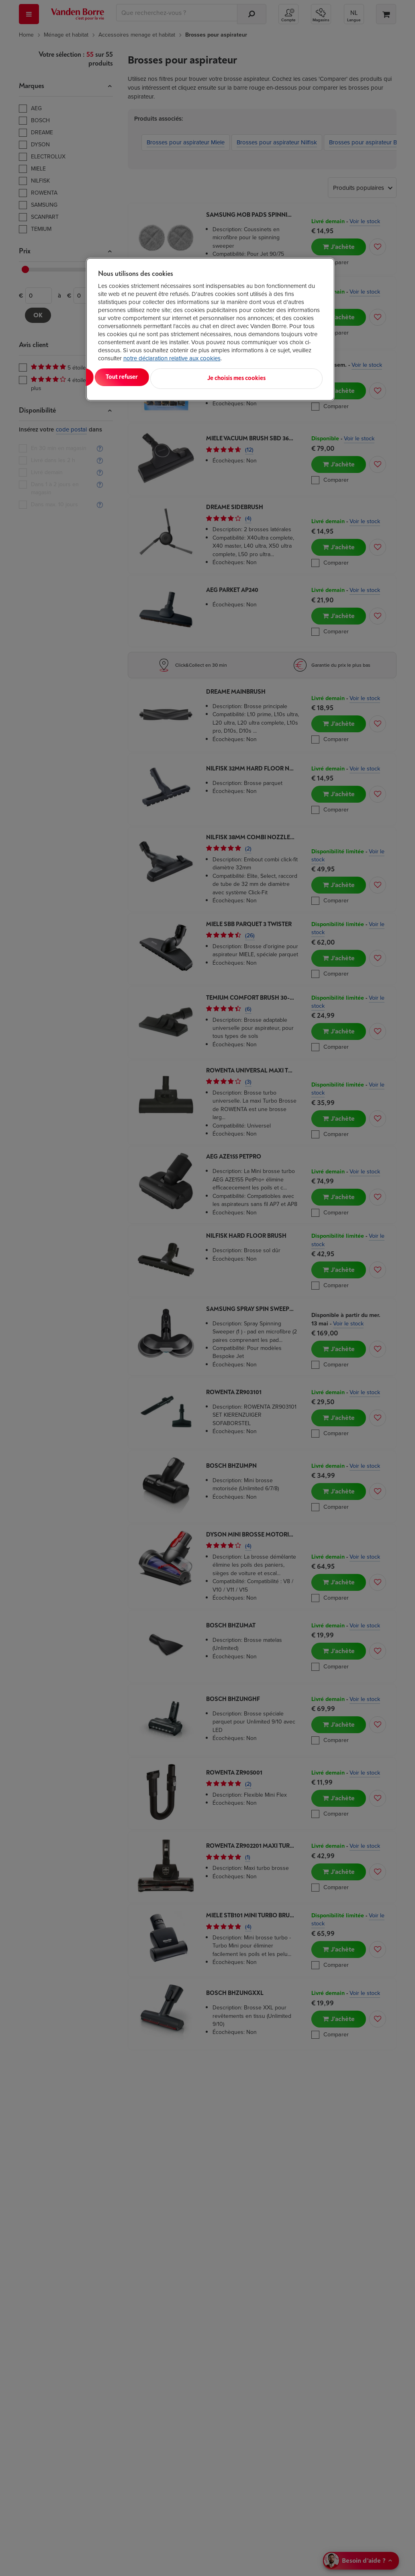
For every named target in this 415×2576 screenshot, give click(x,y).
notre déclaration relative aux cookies (172, 358)
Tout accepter (130, 377)
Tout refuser (201, 377)
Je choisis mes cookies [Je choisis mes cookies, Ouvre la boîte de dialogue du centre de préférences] (283, 377)
